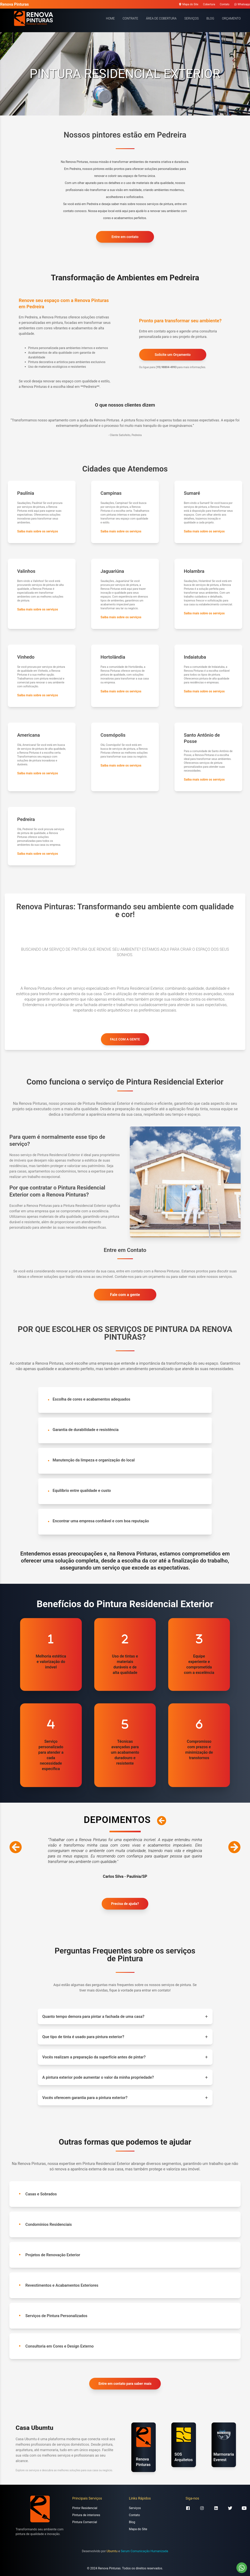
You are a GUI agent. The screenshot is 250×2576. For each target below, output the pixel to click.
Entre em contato (125, 237)
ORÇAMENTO (231, 19)
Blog (132, 2529)
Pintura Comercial (84, 2529)
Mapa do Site (138, 2536)
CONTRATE (130, 19)
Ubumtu (112, 2558)
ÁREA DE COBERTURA (161, 19)
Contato (134, 2522)
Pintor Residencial (84, 2515)
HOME (110, 19)
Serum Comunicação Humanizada (144, 2558)
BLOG (210, 19)
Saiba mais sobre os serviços (37, 531)
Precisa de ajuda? (125, 1911)
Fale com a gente (125, 1297)
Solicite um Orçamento (173, 355)
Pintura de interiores (86, 2522)
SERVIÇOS (191, 19)
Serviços (135, 2515)
